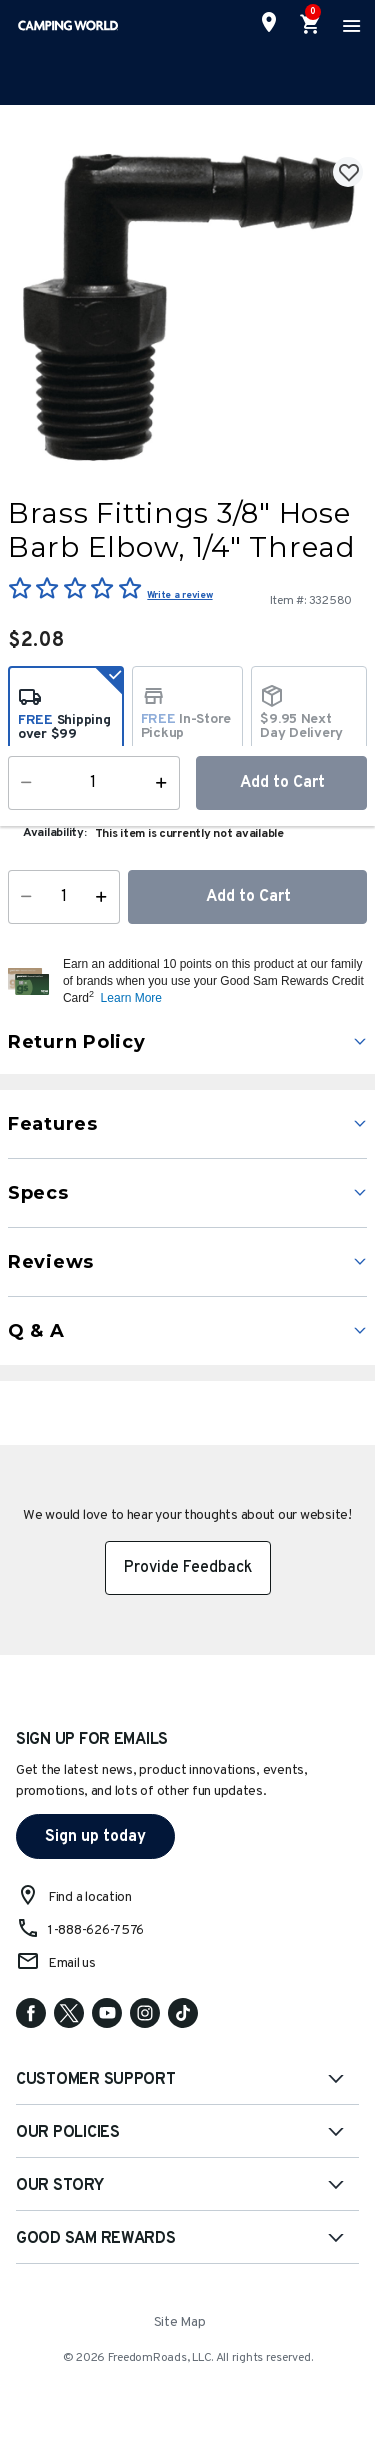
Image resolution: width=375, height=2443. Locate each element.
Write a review (179, 595)
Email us (72, 1963)
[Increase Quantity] (105, 897)
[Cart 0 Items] (311, 25)
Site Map (180, 2322)
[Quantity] (64, 897)
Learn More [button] (131, 998)
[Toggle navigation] (349, 25)
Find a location (90, 1897)
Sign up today (95, 1837)
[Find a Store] (269, 22)
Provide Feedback (188, 1568)
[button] (212, 981)
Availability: (55, 833)
